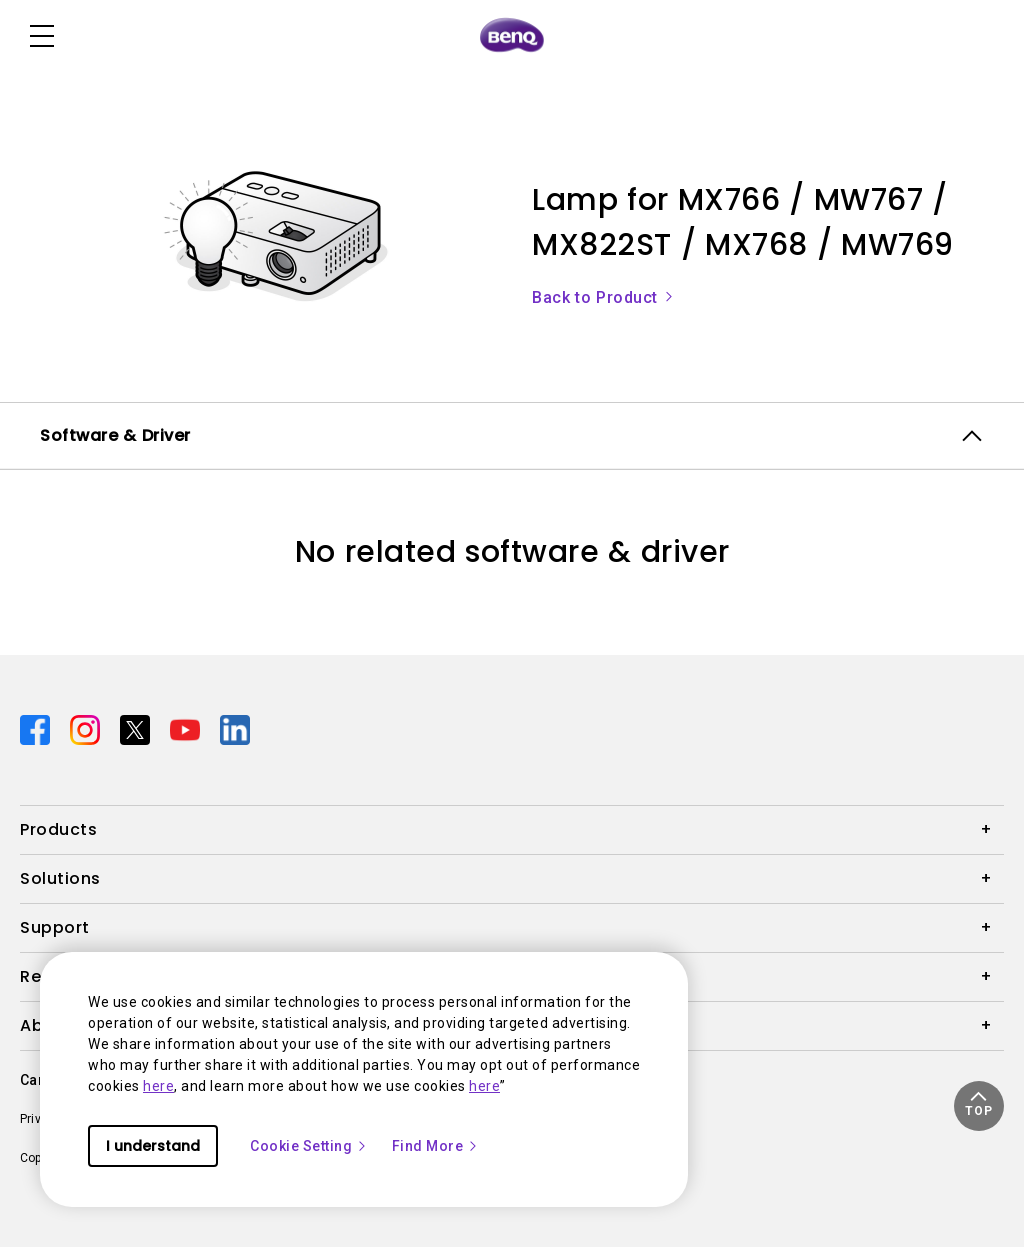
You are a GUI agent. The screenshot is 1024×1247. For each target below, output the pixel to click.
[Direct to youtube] (187, 729)
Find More (436, 1146)
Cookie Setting (309, 1146)
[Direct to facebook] (37, 729)
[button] (979, 1106)
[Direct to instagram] (87, 729)
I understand (153, 1146)
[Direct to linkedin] (235, 729)
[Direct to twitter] (137, 729)
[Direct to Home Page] (512, 36)
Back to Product (603, 297)
